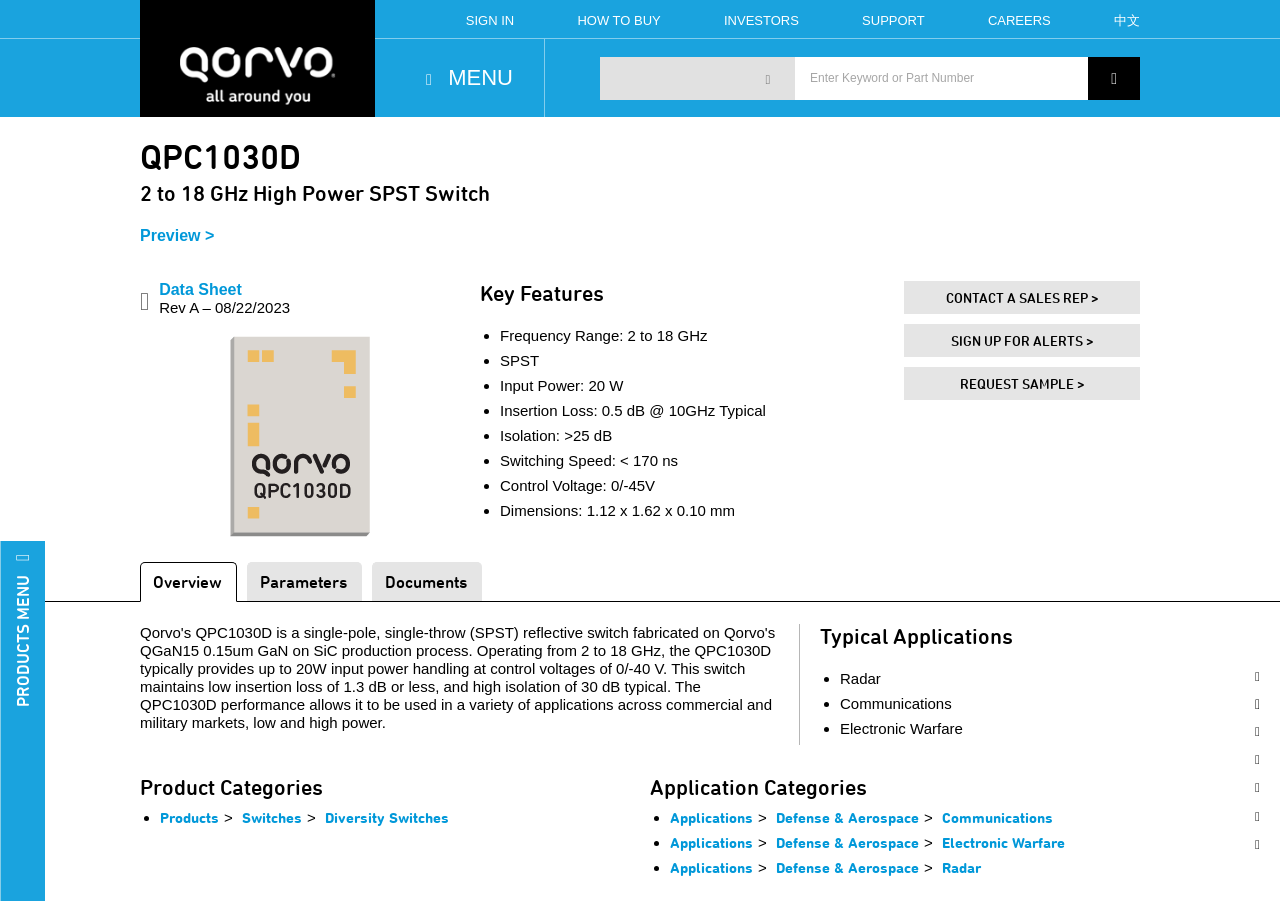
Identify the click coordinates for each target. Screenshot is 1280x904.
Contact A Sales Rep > (1022, 297)
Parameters (303, 581)
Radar (961, 867)
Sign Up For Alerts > (1022, 340)
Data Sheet (224, 298)
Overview (187, 581)
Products (189, 817)
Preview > (177, 235)
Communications (997, 817)
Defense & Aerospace (847, 817)
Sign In (490, 20)
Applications (711, 817)
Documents (426, 581)
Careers (1019, 20)
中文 (1127, 20)
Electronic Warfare (1003, 842)
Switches (272, 817)
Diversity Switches (387, 817)
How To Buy (618, 20)
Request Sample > (1022, 383)
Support (893, 20)
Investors (761, 20)
